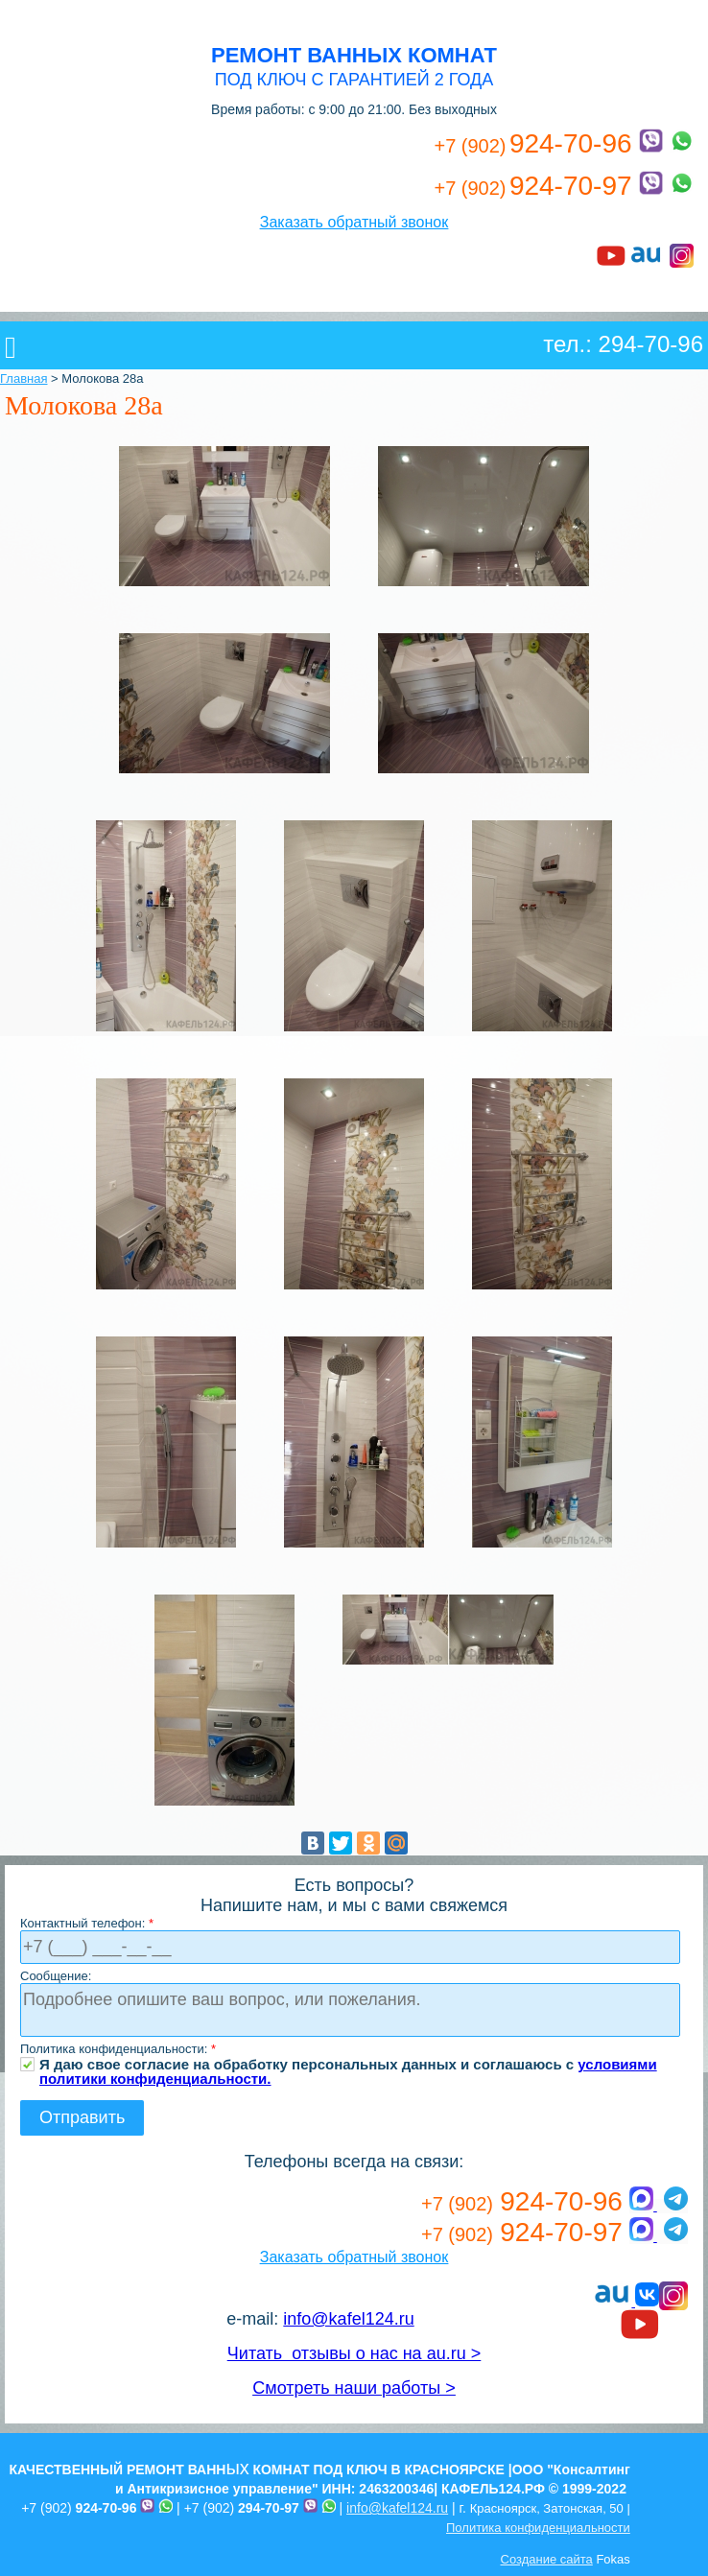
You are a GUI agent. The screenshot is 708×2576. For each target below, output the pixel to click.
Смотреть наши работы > (353, 2388)
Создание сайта (547, 2559)
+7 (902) (78, 2508)
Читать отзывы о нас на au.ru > (354, 2353)
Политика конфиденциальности (538, 2527)
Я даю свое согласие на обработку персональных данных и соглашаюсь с (348, 2064)
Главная (23, 378)
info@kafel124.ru (348, 2318)
